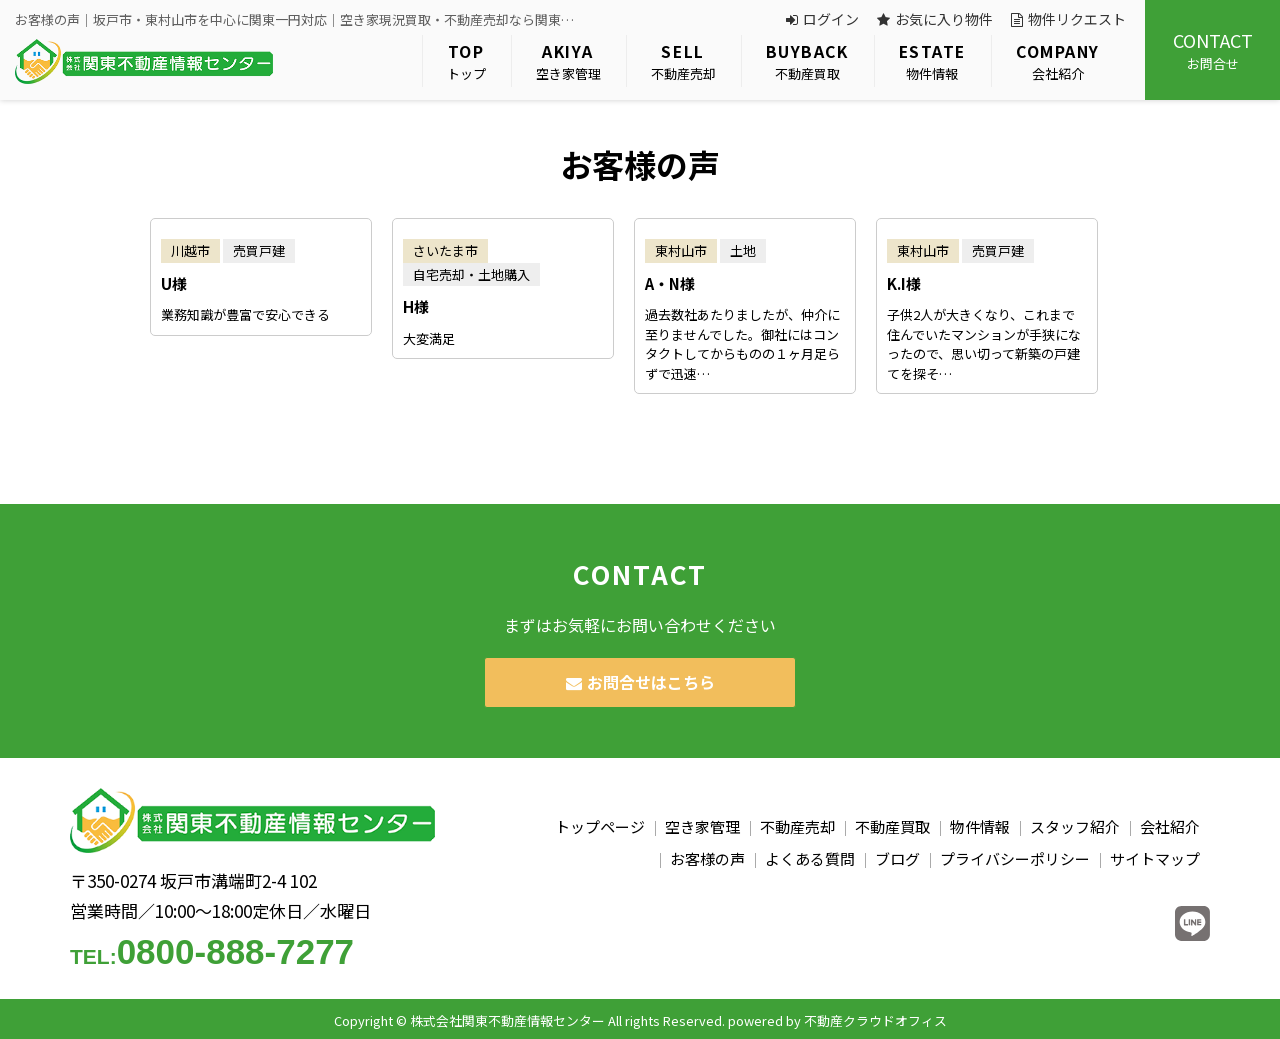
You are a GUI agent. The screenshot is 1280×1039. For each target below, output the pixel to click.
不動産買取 (807, 61)
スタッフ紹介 (1075, 826)
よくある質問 (810, 858)
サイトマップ (1155, 858)
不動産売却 (683, 61)
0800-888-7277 (212, 951)
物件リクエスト (1068, 19)
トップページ (600, 826)
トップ (466, 61)
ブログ (897, 858)
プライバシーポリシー (1015, 858)
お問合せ (1212, 50)
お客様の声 (707, 858)
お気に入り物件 (935, 19)
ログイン (822, 19)
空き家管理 (568, 61)
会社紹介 (1058, 61)
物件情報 (932, 61)
